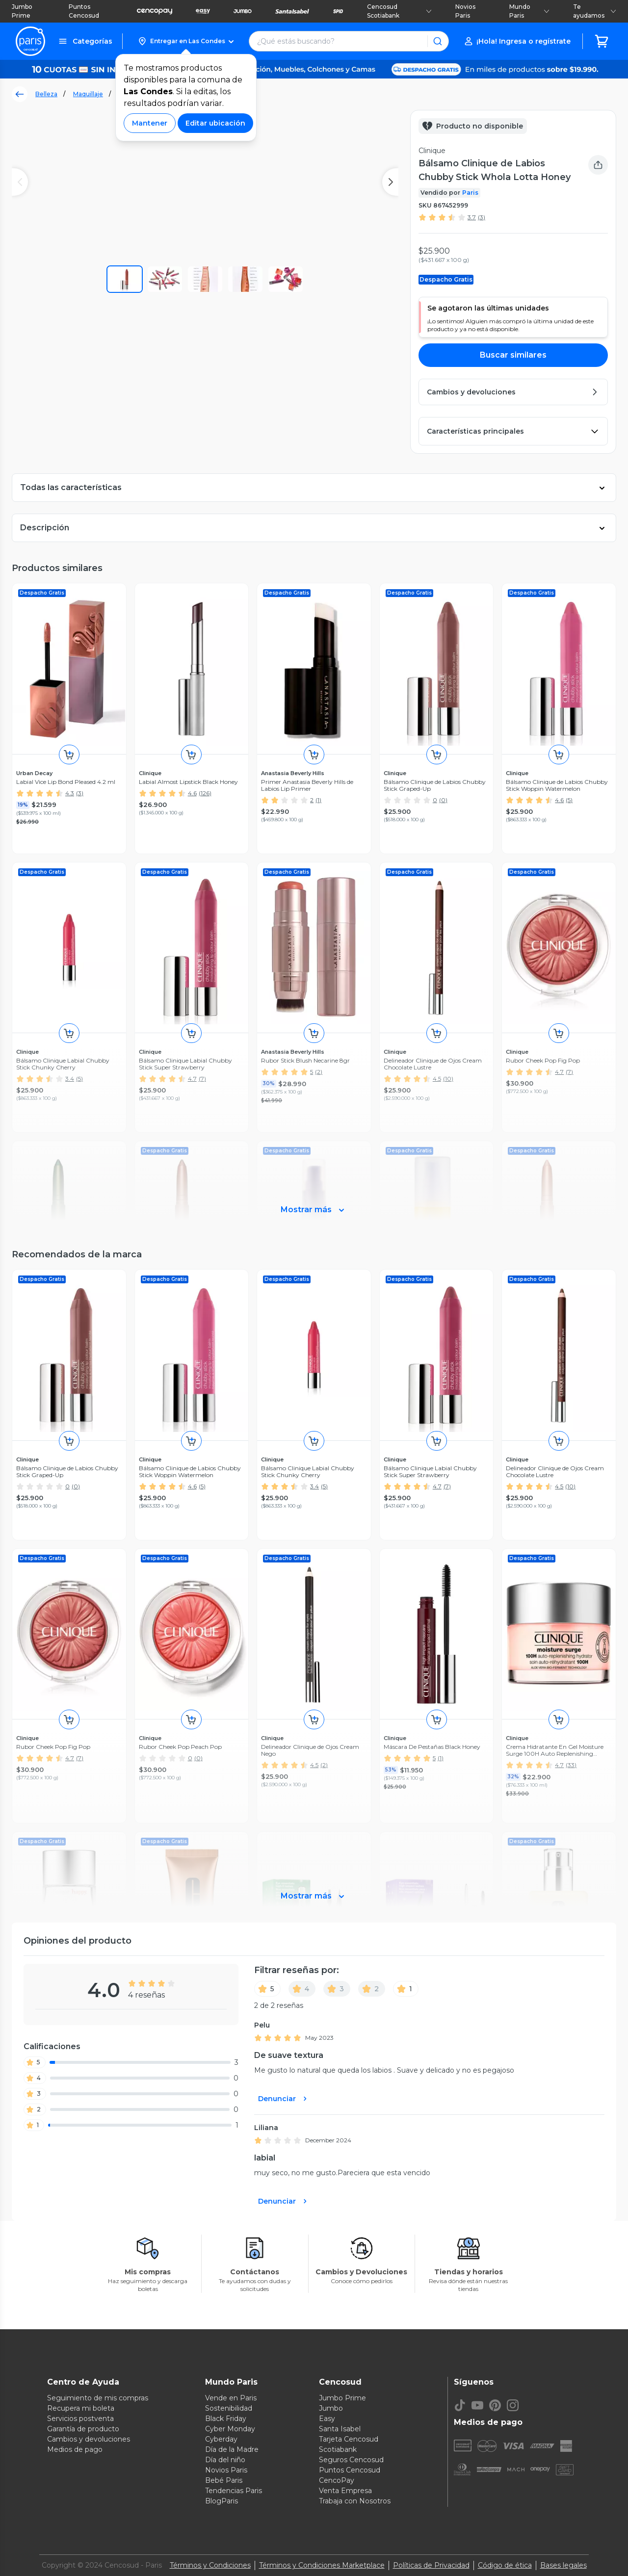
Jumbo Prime (22, 11)
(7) (447, 1486)
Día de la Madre (232, 2449)
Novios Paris (465, 11)
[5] (267, 1989)
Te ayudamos (594, 11)
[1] (405, 1989)
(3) (481, 217)
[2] (372, 1989)
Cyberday (221, 2439)
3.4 (314, 1486)
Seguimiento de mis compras (97, 2398)
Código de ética (505, 2565)
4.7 (437, 1486)
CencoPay (336, 2480)
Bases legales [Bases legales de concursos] (563, 2565)
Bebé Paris (223, 2480)
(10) (570, 1486)
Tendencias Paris (233, 2490)
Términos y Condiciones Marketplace (322, 2565)
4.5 (559, 1486)
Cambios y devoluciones (88, 2439)
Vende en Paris (231, 2398)
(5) (569, 800)
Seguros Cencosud (351, 2459)
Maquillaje (88, 94)
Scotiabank (338, 2449)
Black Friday (225, 2418)
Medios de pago (75, 2449)
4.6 (192, 793)
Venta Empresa (345, 2490)
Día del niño (225, 2459)
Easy (327, 2418)
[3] (337, 1989)
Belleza (46, 94)
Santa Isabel (340, 2428)
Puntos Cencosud (84, 11)
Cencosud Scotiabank (399, 11)
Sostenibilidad (228, 2408)
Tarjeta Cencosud (348, 2439)
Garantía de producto (83, 2428)
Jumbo (331, 2408)
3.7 (472, 217)
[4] (302, 1989)
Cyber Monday (230, 2428)
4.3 (69, 793)
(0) (443, 800)
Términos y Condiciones (210, 2565)
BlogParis (221, 2501)
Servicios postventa (80, 2418)
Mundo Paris (529, 11)
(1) (318, 800)
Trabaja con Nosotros (355, 2501)
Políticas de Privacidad (431, 2565)
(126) (205, 793)
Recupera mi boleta (80, 2408)
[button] (185, 41)
